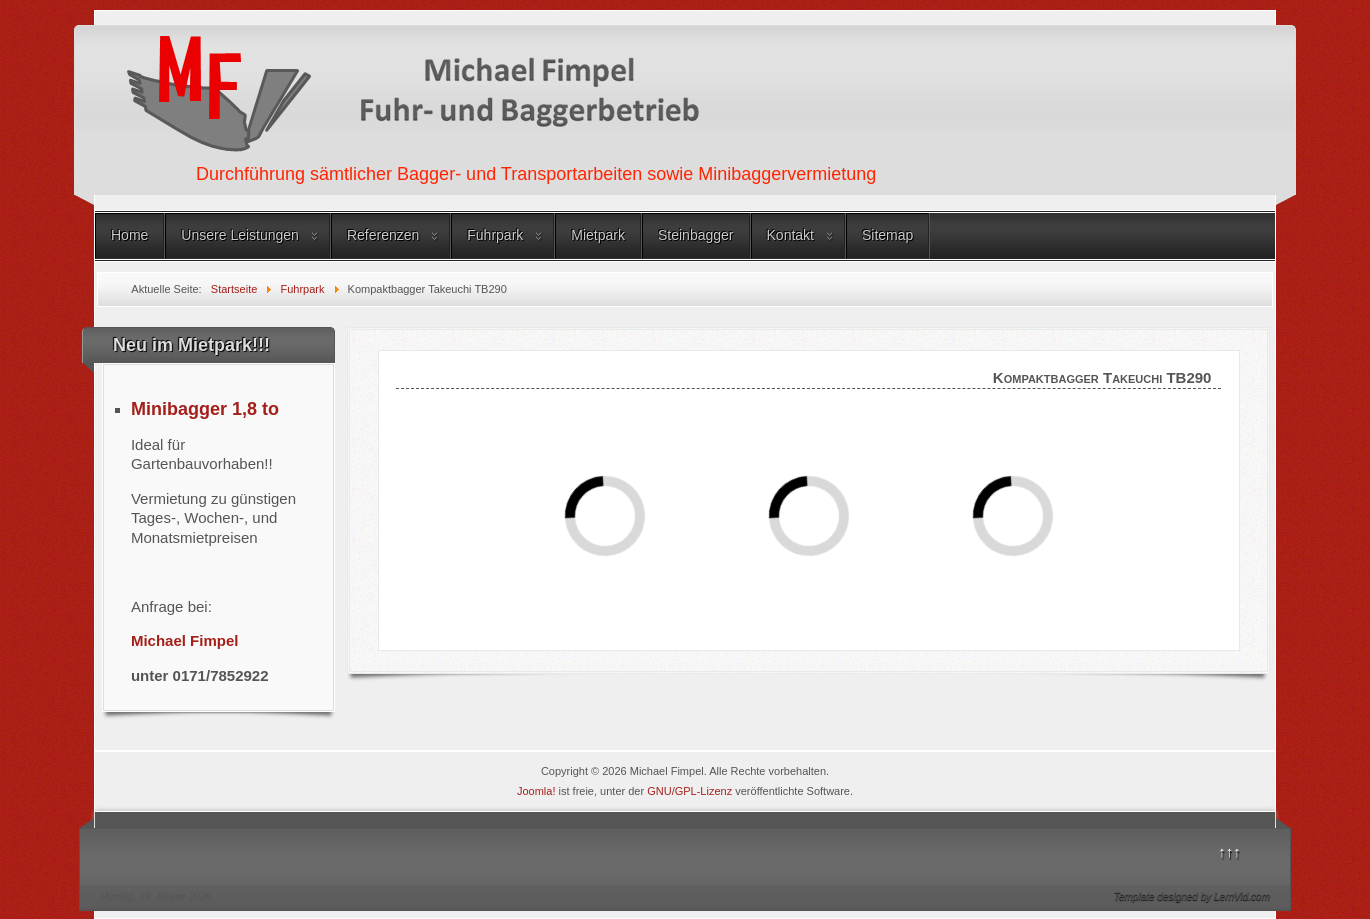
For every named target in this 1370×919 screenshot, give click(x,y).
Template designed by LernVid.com (1192, 896)
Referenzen (383, 235)
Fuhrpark (495, 235)
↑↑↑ (1229, 851)
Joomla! (536, 791)
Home (129, 235)
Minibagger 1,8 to (205, 409)
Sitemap (887, 235)
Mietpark (598, 235)
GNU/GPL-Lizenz (689, 791)
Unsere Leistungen (240, 235)
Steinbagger (696, 235)
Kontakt (790, 235)
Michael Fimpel (185, 640)
